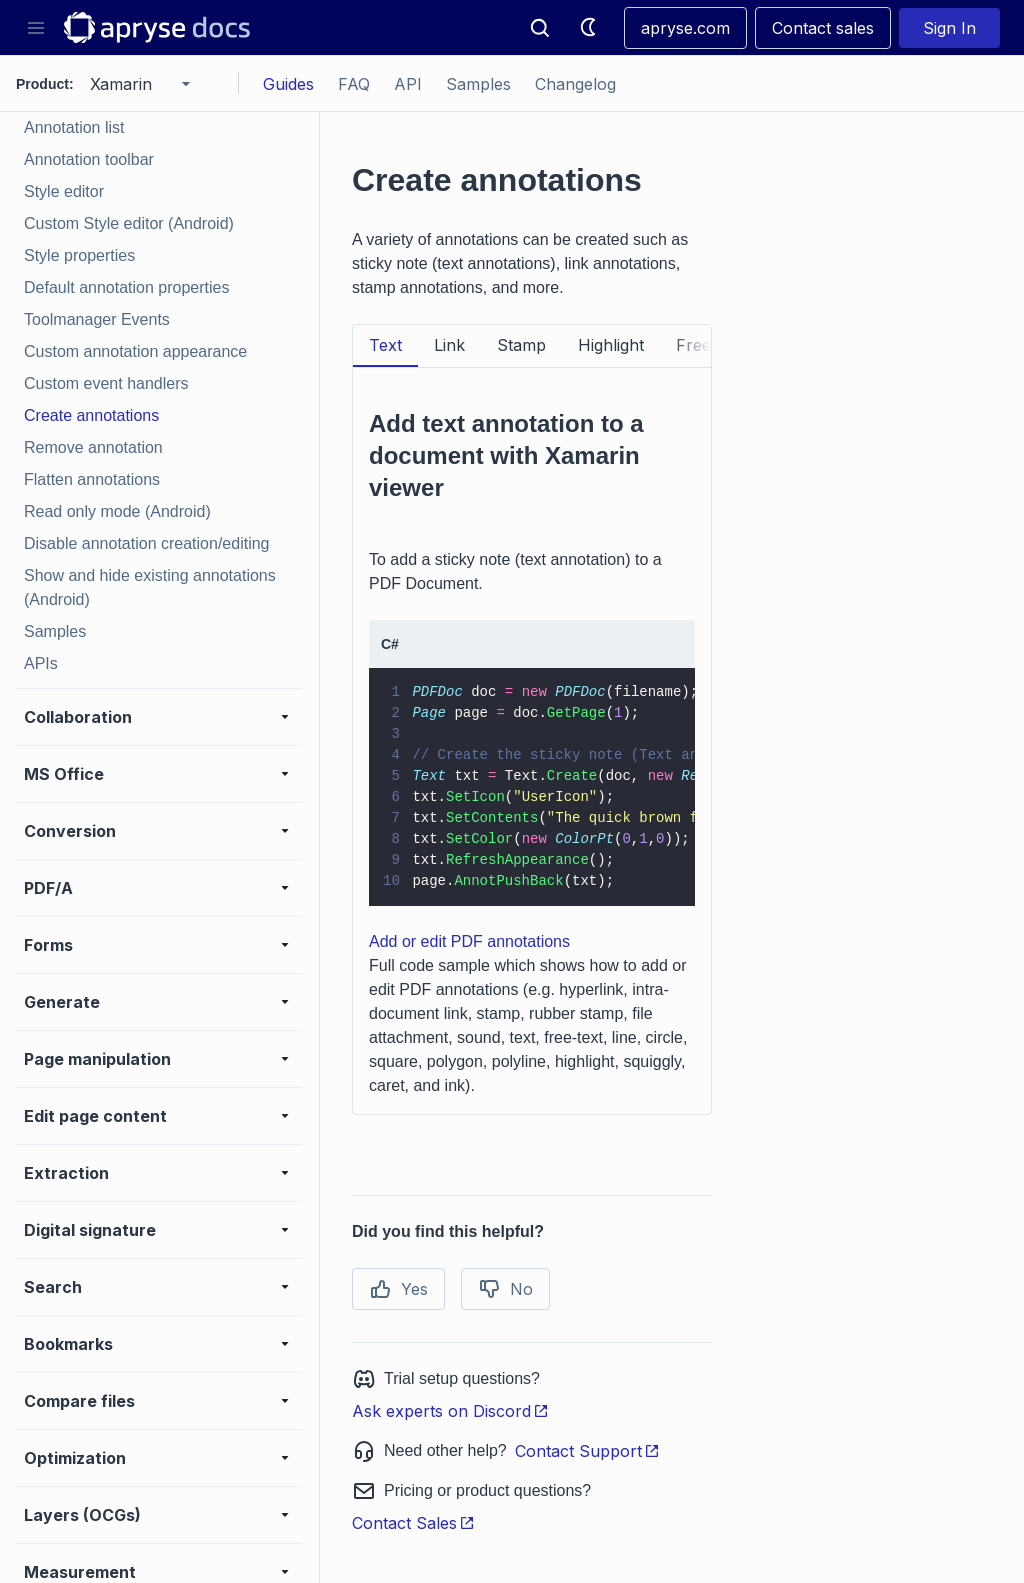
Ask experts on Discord (450, 1411)
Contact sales (823, 28)
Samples (478, 84)
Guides (288, 84)
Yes (398, 1289)
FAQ (354, 84)
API (408, 84)
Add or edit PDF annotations (469, 941)
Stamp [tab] (521, 345)
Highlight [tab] (611, 345)
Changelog (575, 84)
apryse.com (685, 28)
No (505, 1289)
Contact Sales (413, 1523)
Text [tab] (385, 345)
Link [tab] (449, 345)
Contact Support (587, 1451)
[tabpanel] (532, 741)
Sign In (949, 28)
